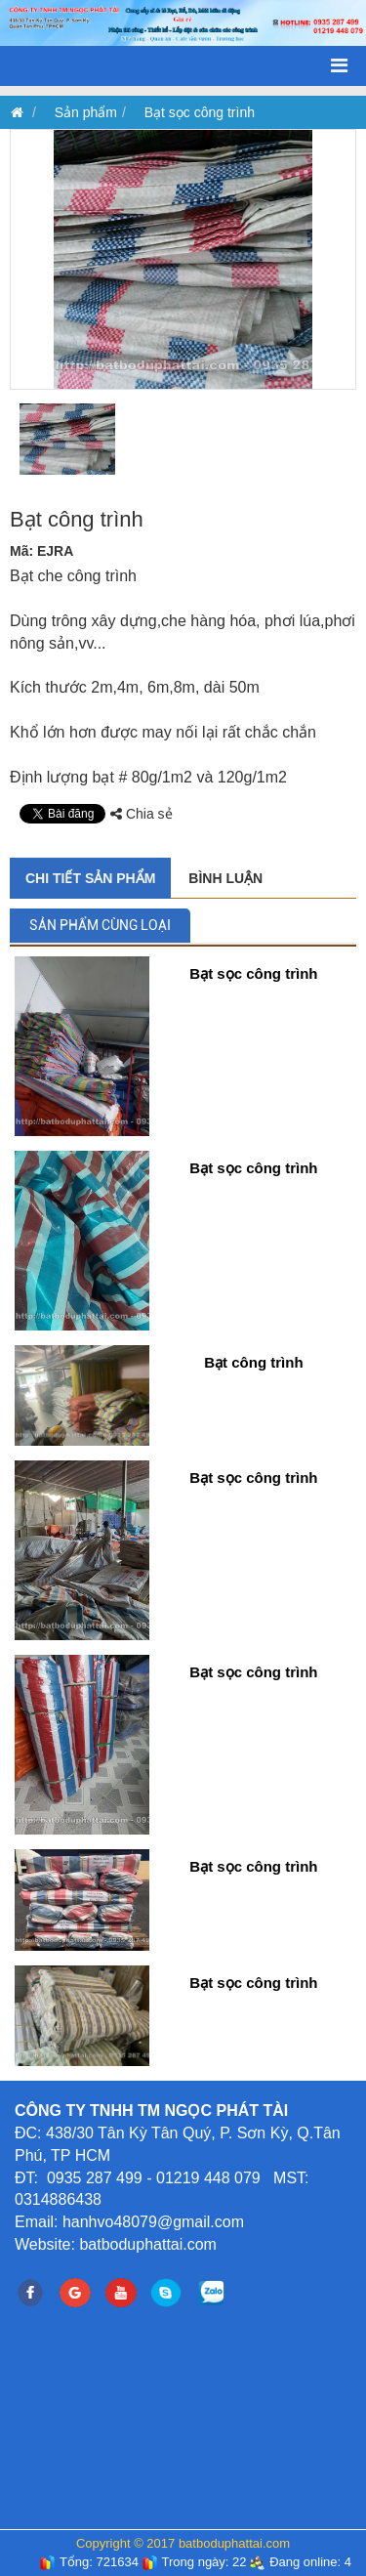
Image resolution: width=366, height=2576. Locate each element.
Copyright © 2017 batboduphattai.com (183, 2543)
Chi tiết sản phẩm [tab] (90, 878)
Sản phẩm (86, 112)
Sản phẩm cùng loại (100, 925)
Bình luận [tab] (225, 878)
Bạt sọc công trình (199, 112)
